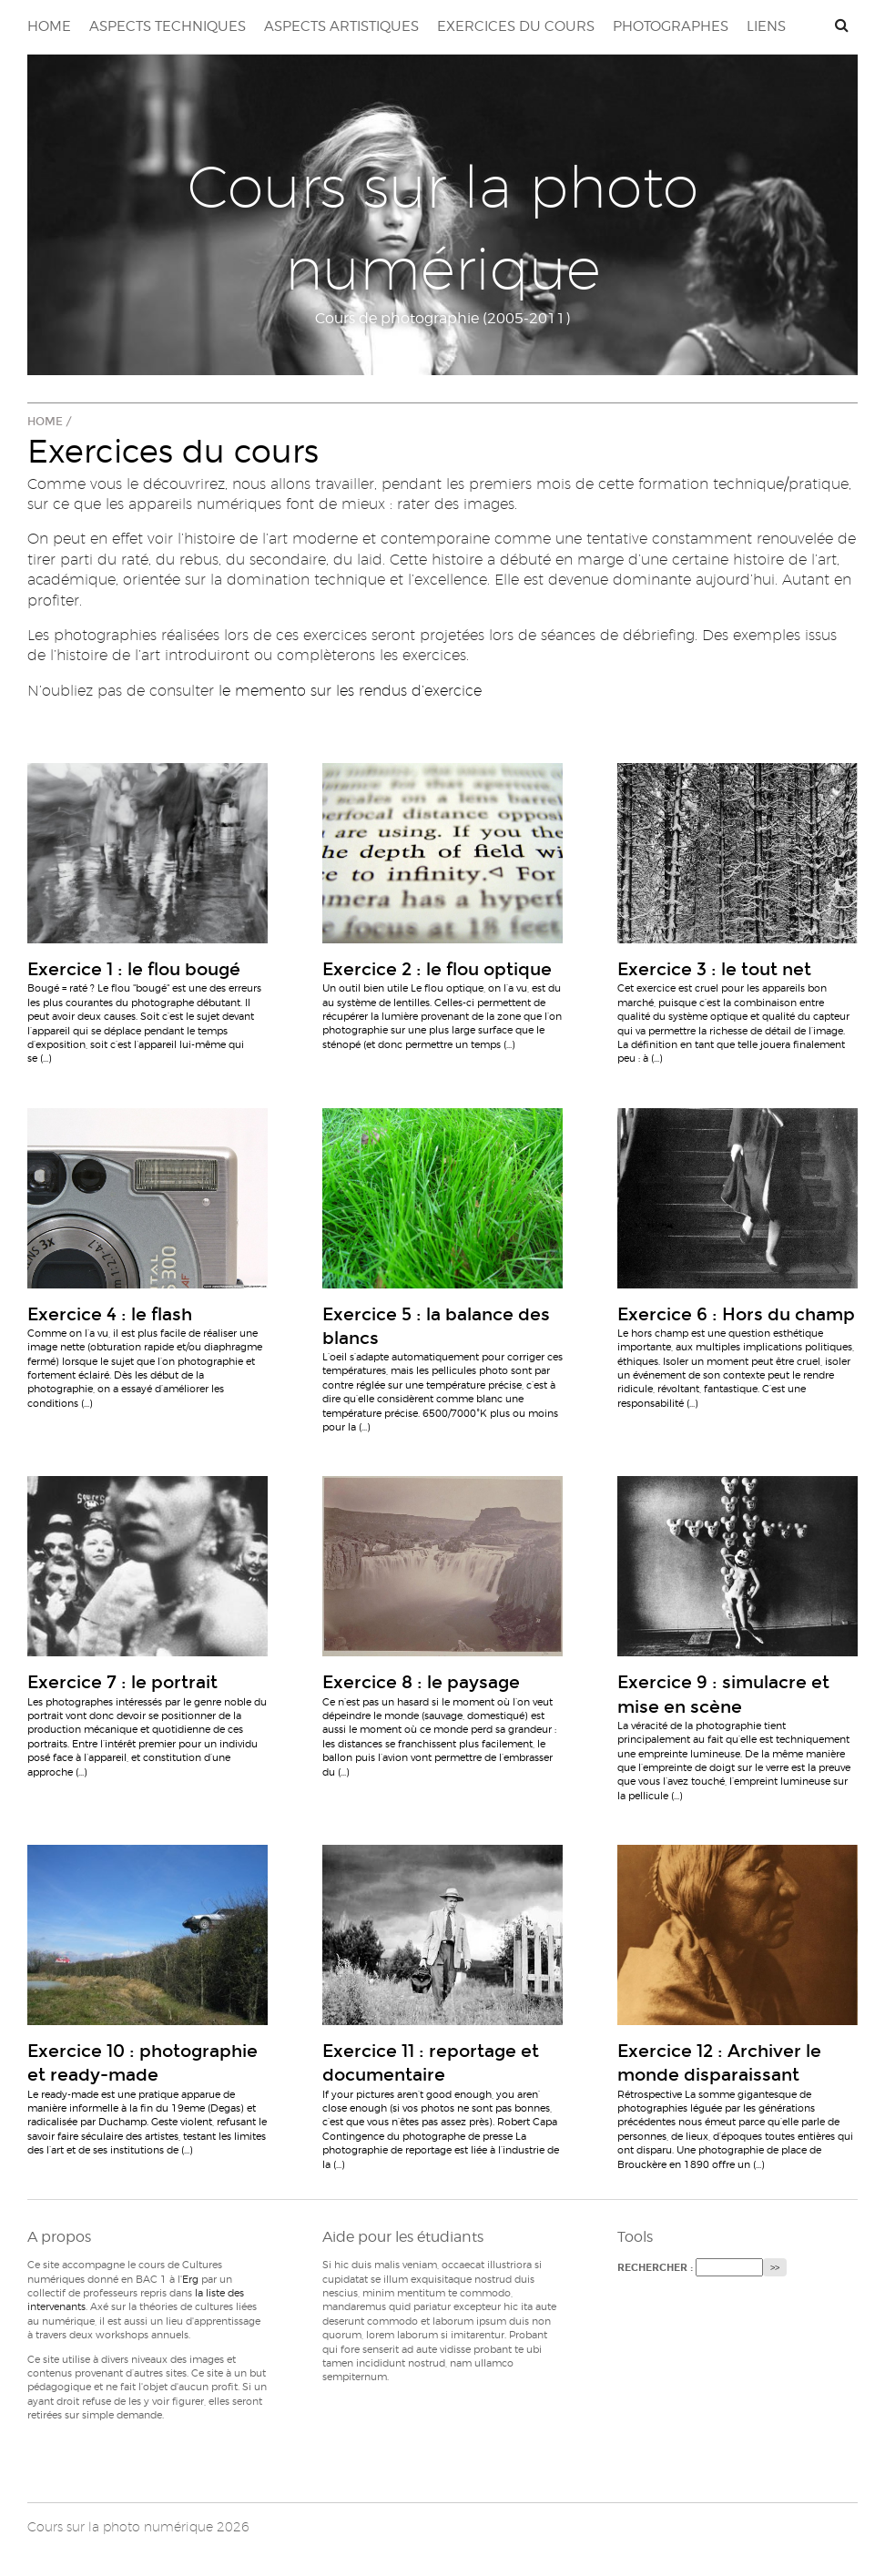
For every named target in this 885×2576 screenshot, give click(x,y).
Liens (766, 26)
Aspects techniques (167, 26)
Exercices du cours (516, 26)
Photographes (670, 26)
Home (49, 26)
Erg (190, 2279)
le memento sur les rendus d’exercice (350, 690)
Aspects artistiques (341, 26)
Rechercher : (655, 2268)
